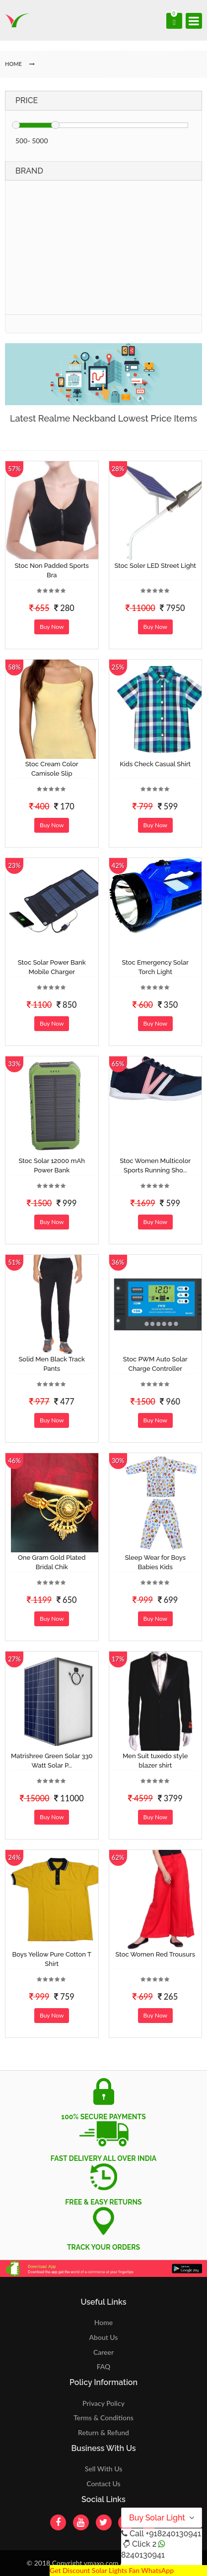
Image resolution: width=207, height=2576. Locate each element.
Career (103, 2352)
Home (103, 2322)
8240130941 (143, 2555)
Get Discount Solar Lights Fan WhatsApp (112, 2570)
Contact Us (103, 2483)
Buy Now (52, 626)
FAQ (104, 2366)
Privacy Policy (103, 2403)
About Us (103, 2337)
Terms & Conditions (103, 2417)
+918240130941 (173, 2533)
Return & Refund (103, 2432)
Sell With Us (103, 2468)
